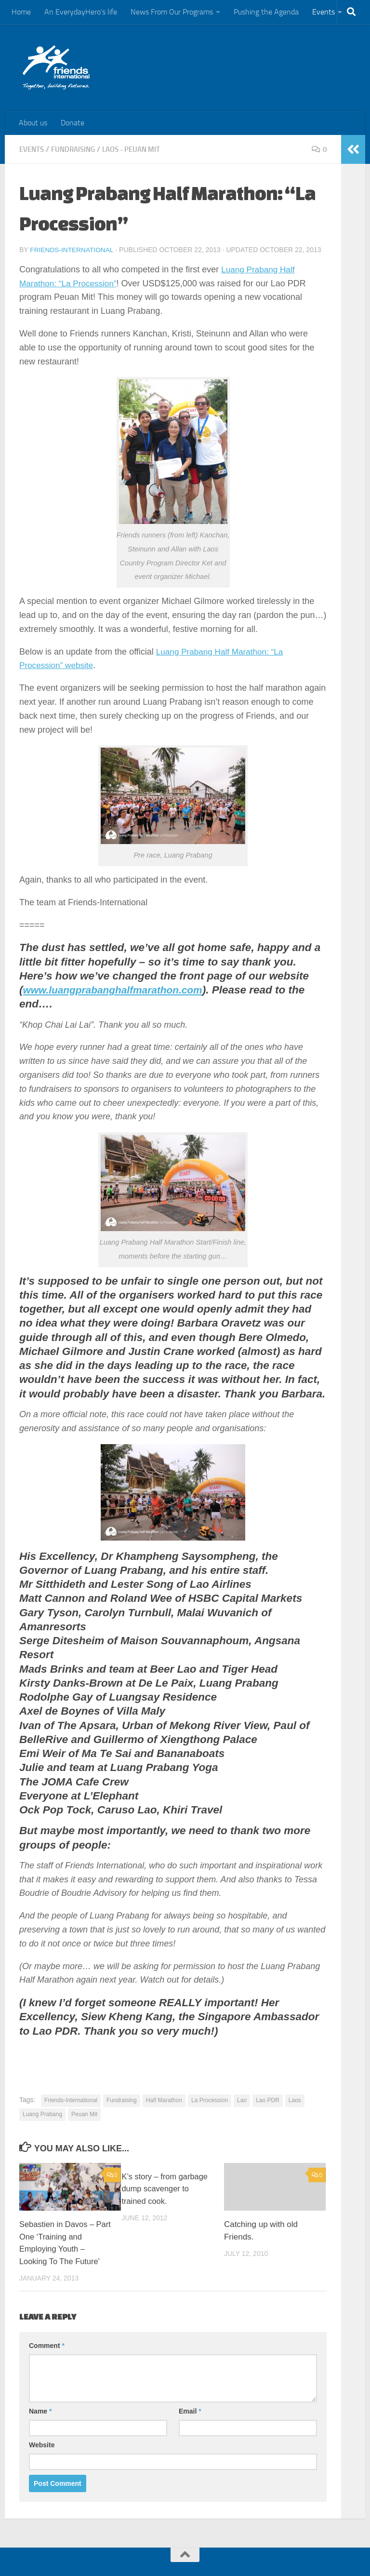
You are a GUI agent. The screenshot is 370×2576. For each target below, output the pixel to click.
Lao (242, 2099)
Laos (295, 2099)
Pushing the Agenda (266, 11)
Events (323, 11)
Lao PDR (267, 2099)
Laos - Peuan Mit (139, 149)
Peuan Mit (84, 2113)
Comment (47, 2345)
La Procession (209, 2099)
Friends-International (72, 250)
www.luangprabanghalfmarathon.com (120, 989)
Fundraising (76, 149)
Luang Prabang (42, 2113)
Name (40, 2411)
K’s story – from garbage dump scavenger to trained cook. (166, 2188)
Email (190, 2411)
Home (21, 11)
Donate (72, 122)
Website (41, 2444)
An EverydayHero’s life (80, 11)
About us (33, 122)
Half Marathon (164, 2099)
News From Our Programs (172, 11)
